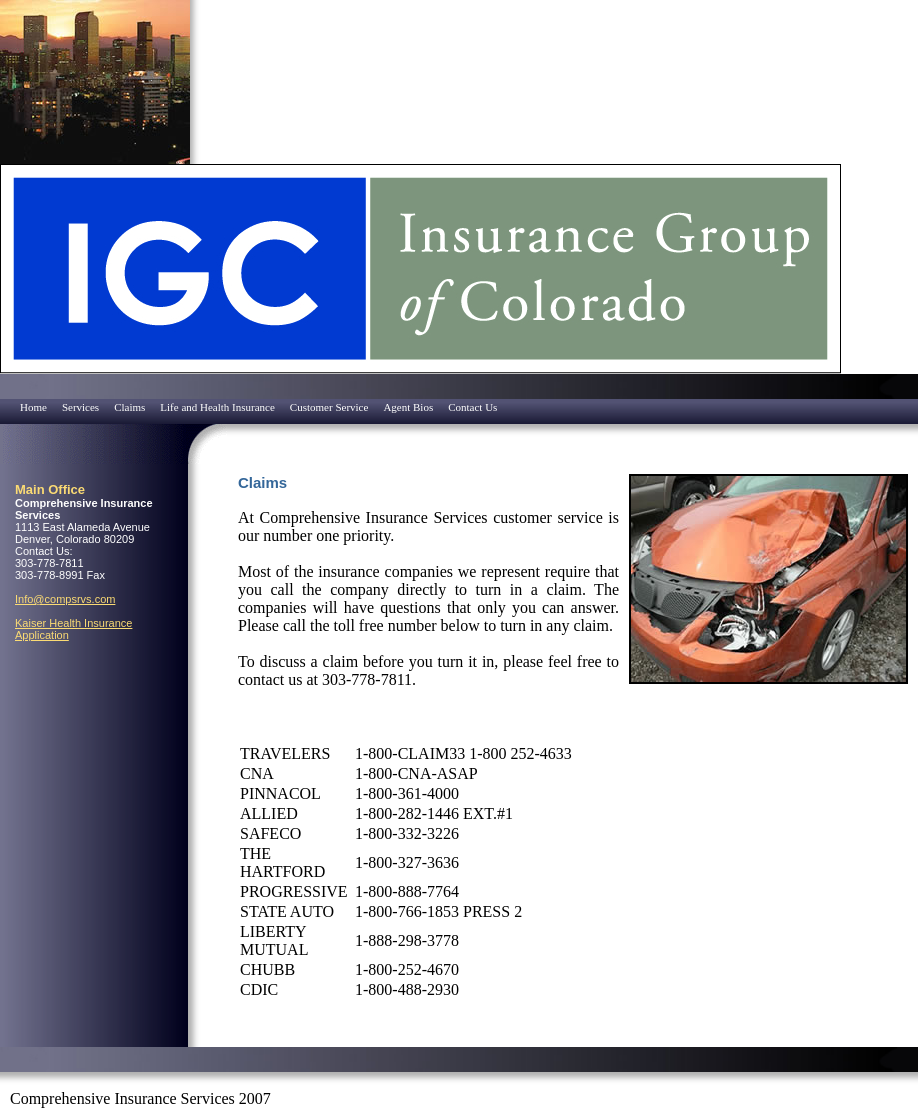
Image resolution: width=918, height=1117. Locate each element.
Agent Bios (408, 407)
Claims (129, 407)
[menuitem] (5, 401)
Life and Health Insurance (217, 407)
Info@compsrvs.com (65, 599)
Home (33, 407)
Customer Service (329, 407)
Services (80, 407)
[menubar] (251, 407)
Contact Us (472, 407)
